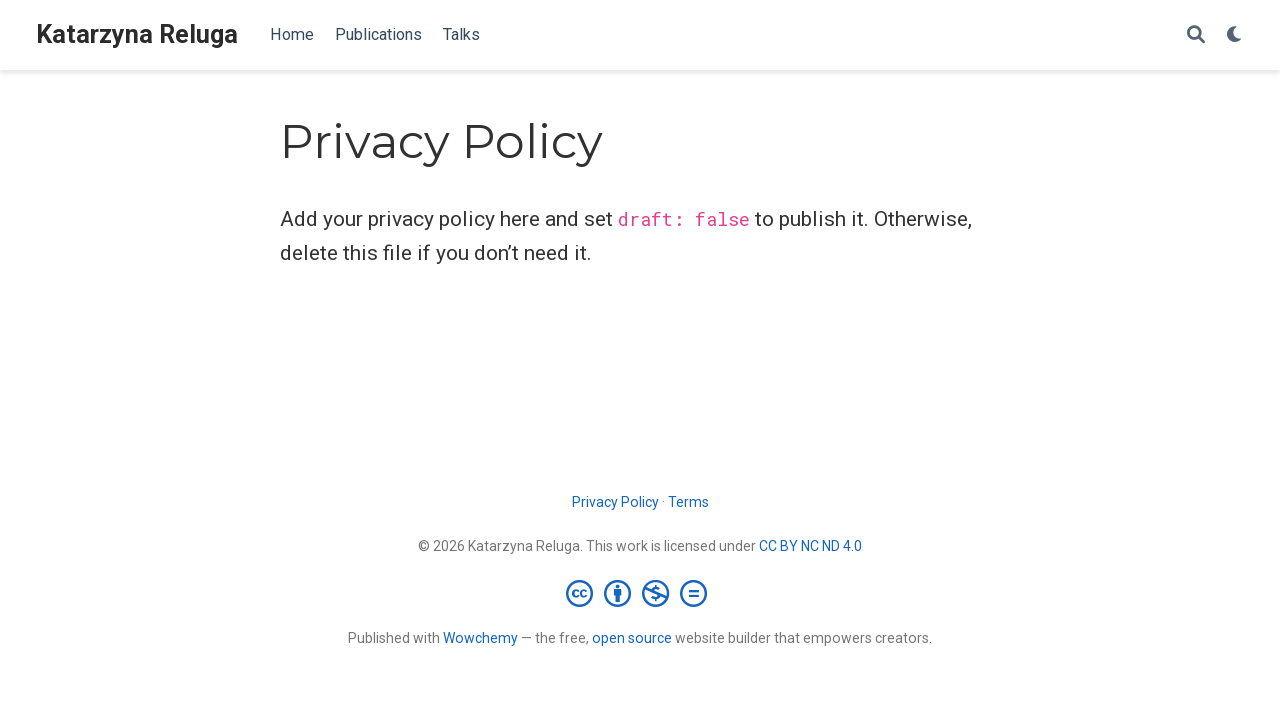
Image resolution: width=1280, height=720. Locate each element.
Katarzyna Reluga (137, 34)
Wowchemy (480, 638)
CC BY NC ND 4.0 (810, 546)
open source (632, 638)
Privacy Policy (615, 502)
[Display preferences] (1235, 35)
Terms (688, 502)
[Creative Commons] (640, 593)
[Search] (1196, 35)
